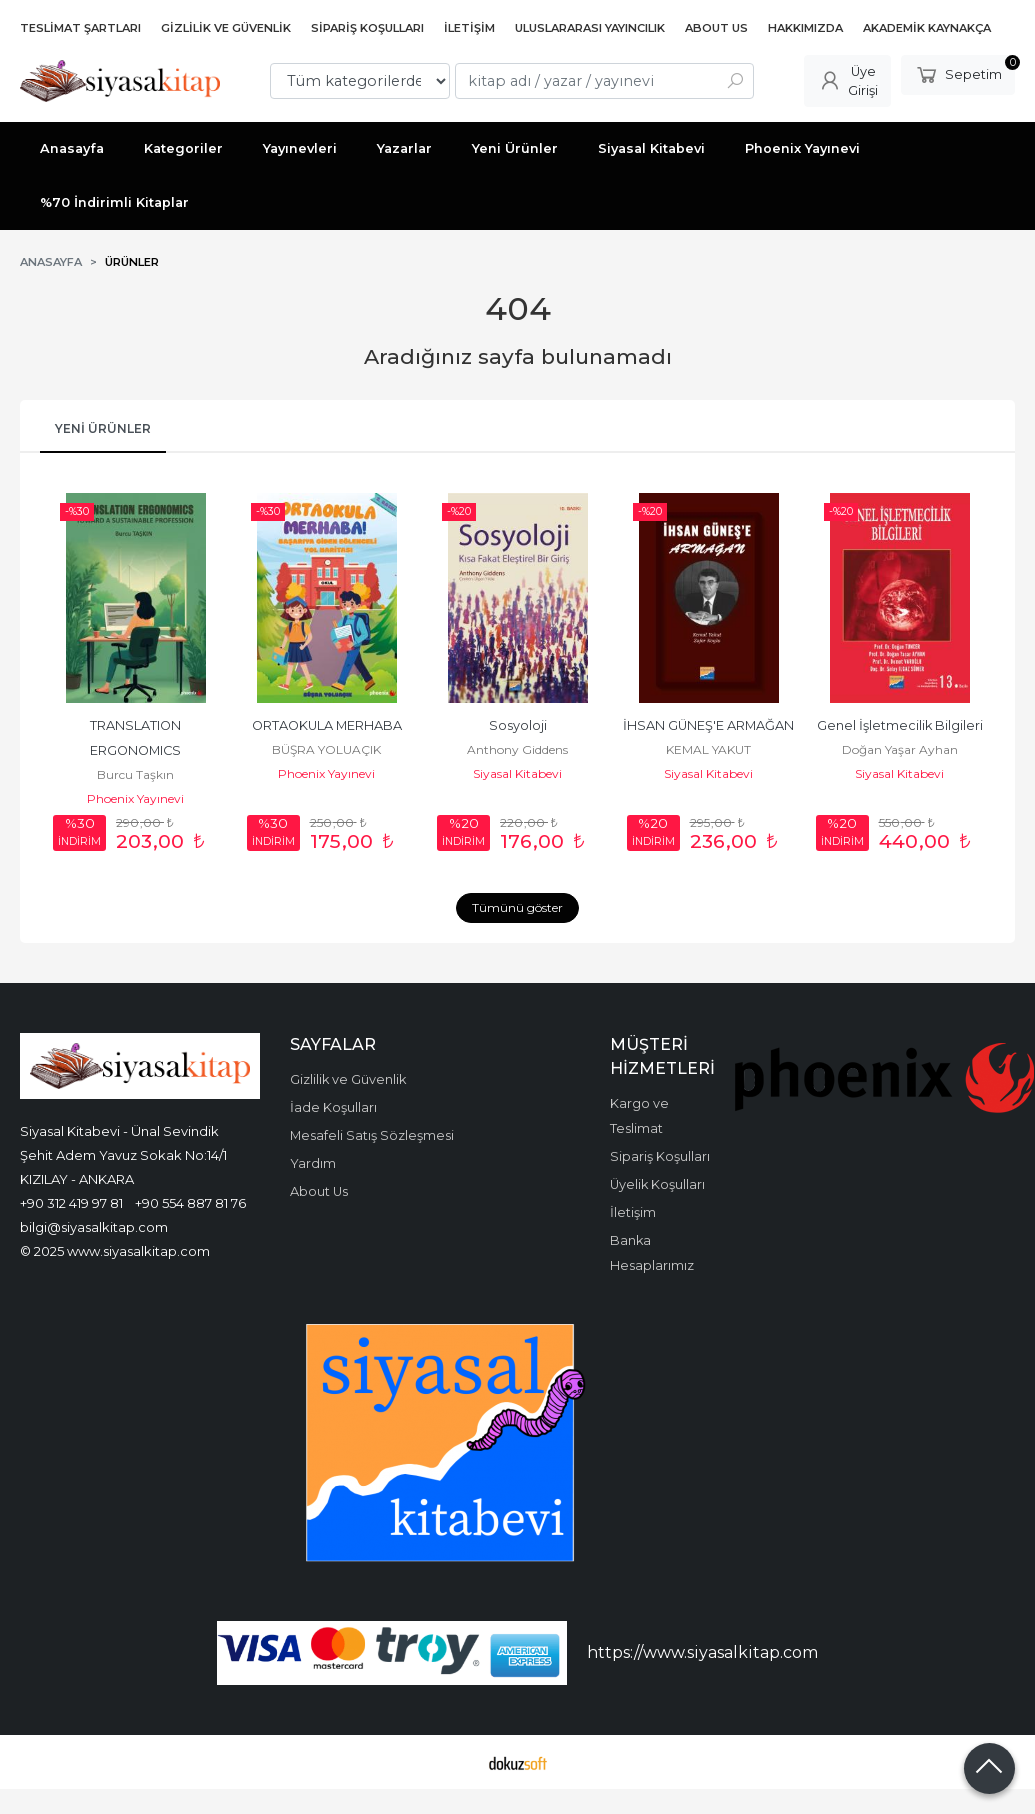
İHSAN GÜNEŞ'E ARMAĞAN (708, 725)
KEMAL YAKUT (708, 749)
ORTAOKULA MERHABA (327, 725)
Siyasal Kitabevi (517, 773)
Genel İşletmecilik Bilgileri (900, 725)
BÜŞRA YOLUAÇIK (326, 749)
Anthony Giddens (517, 749)
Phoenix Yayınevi (135, 798)
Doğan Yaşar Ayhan (900, 749)
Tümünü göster (517, 907)
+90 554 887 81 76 (190, 1203)
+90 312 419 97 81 (71, 1203)
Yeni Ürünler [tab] (103, 428)
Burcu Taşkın (135, 774)
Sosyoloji (518, 725)
